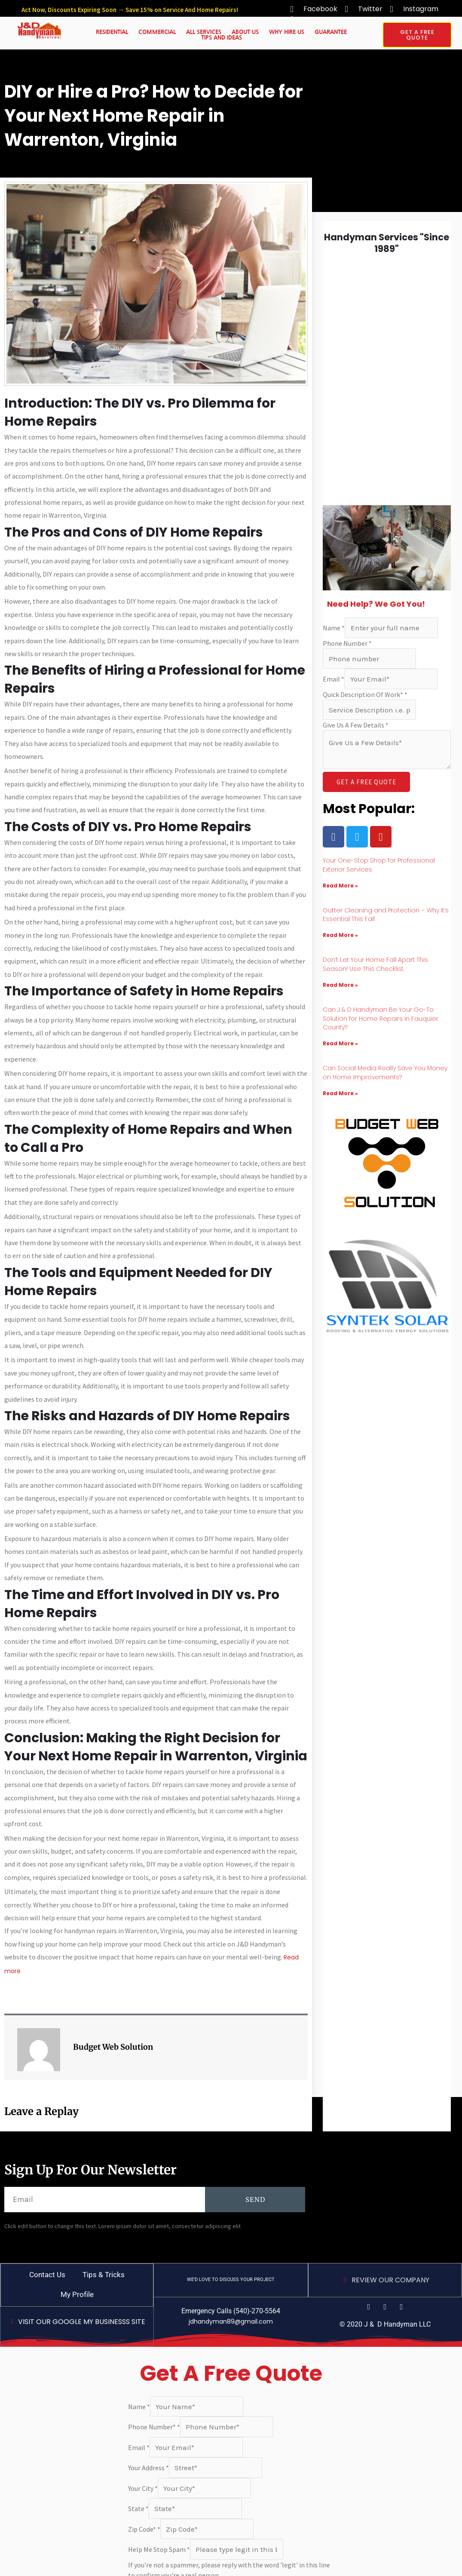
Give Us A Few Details (356, 725)
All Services (203, 32)
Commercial (157, 32)
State (138, 2508)
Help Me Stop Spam (159, 2549)
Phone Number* (154, 2426)
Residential (112, 32)
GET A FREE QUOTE (366, 782)
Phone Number (347, 643)
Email (333, 679)
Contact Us (47, 2274)
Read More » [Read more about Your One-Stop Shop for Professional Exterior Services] (340, 885)
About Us (245, 32)
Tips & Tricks (104, 2274)
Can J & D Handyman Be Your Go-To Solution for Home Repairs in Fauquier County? (380, 1018)
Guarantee (331, 32)
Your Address (148, 2467)
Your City (143, 2488)
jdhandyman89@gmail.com (231, 2321)
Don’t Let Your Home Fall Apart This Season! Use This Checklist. (375, 964)
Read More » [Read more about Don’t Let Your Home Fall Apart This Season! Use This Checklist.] (340, 985)
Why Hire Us (286, 32)
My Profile (77, 2294)
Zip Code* (144, 2529)
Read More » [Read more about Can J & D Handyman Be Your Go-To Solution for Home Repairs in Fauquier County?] (340, 1043)
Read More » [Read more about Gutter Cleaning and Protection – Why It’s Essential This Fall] (340, 935)
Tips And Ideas (221, 37)
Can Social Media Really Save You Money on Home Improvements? (385, 1072)
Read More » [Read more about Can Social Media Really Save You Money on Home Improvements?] (340, 1093)
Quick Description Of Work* (365, 694)
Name (334, 627)
